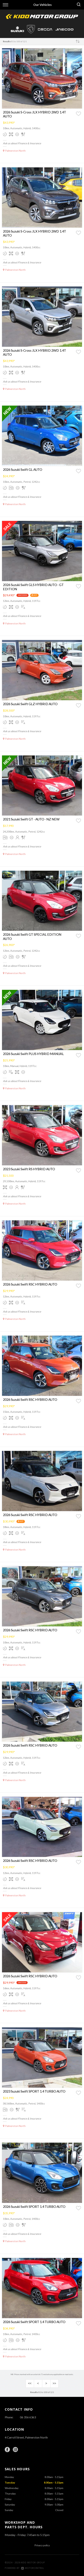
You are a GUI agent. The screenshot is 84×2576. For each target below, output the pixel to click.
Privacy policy (42, 2545)
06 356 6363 (28, 2417)
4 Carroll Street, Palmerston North (26, 2437)
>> (54, 2384)
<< (29, 2384)
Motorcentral (32, 2568)
